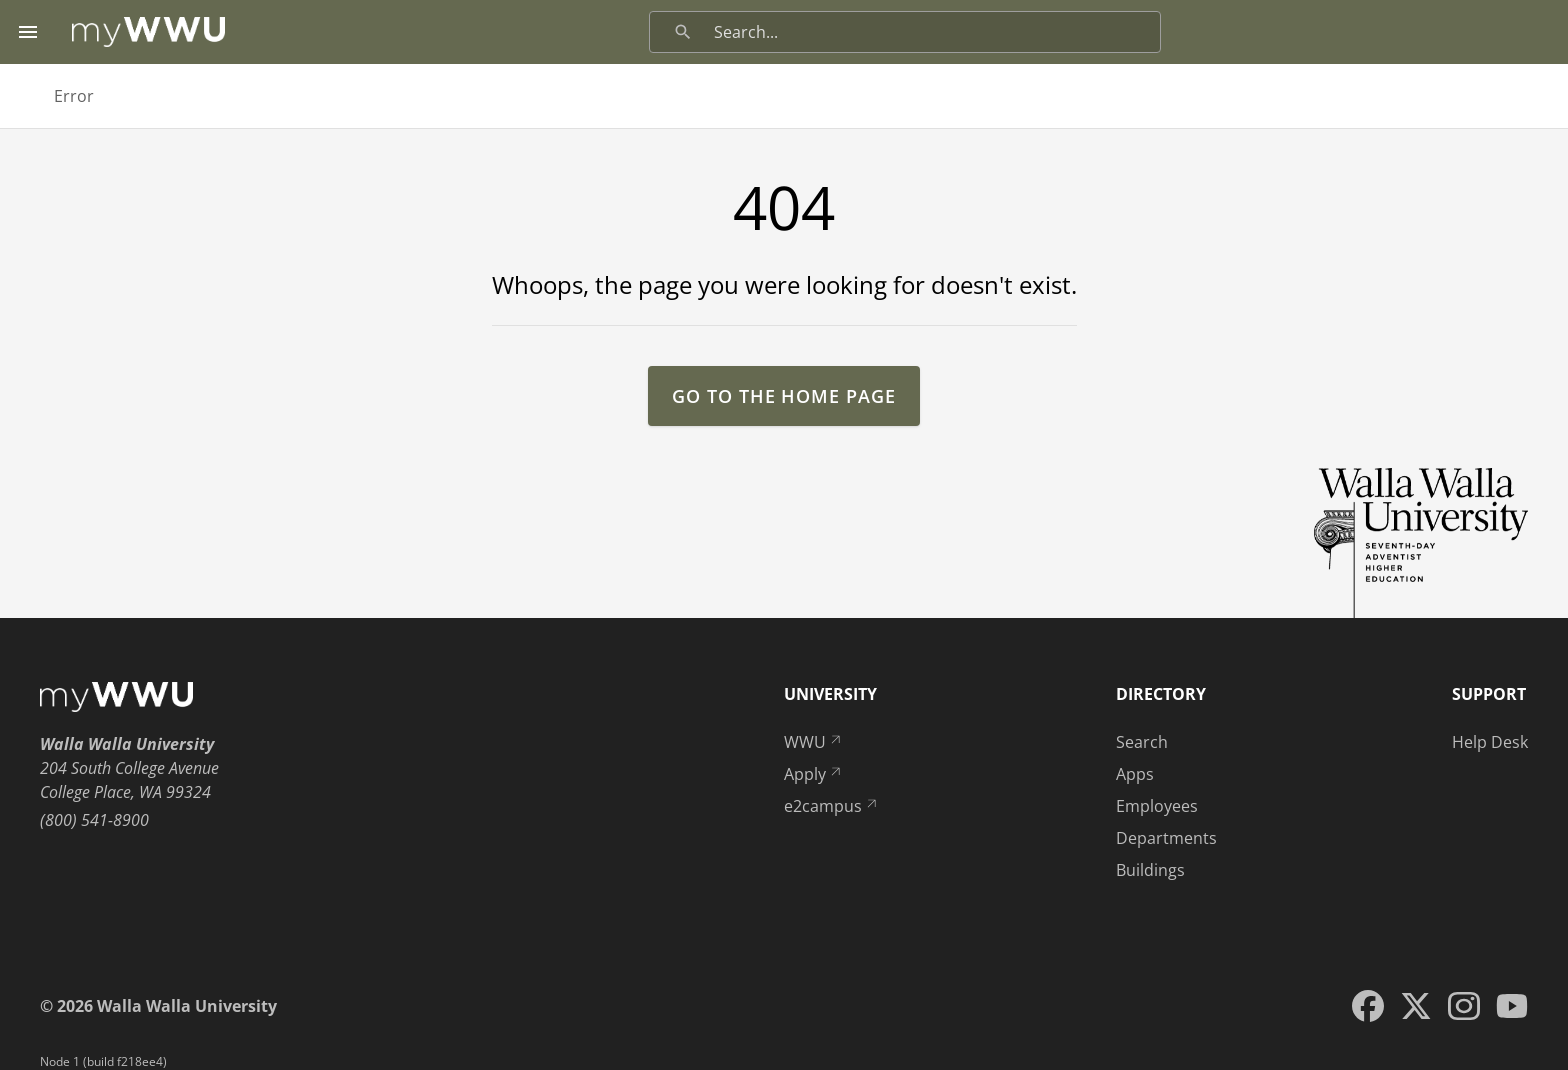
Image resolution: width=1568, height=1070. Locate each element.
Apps (1135, 774)
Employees (1157, 806)
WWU (814, 742)
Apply (814, 774)
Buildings (1150, 870)
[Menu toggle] (28, 32)
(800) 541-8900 (94, 820)
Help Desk (1490, 742)
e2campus (832, 806)
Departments (1166, 838)
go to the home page (783, 396)
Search (1142, 742)
